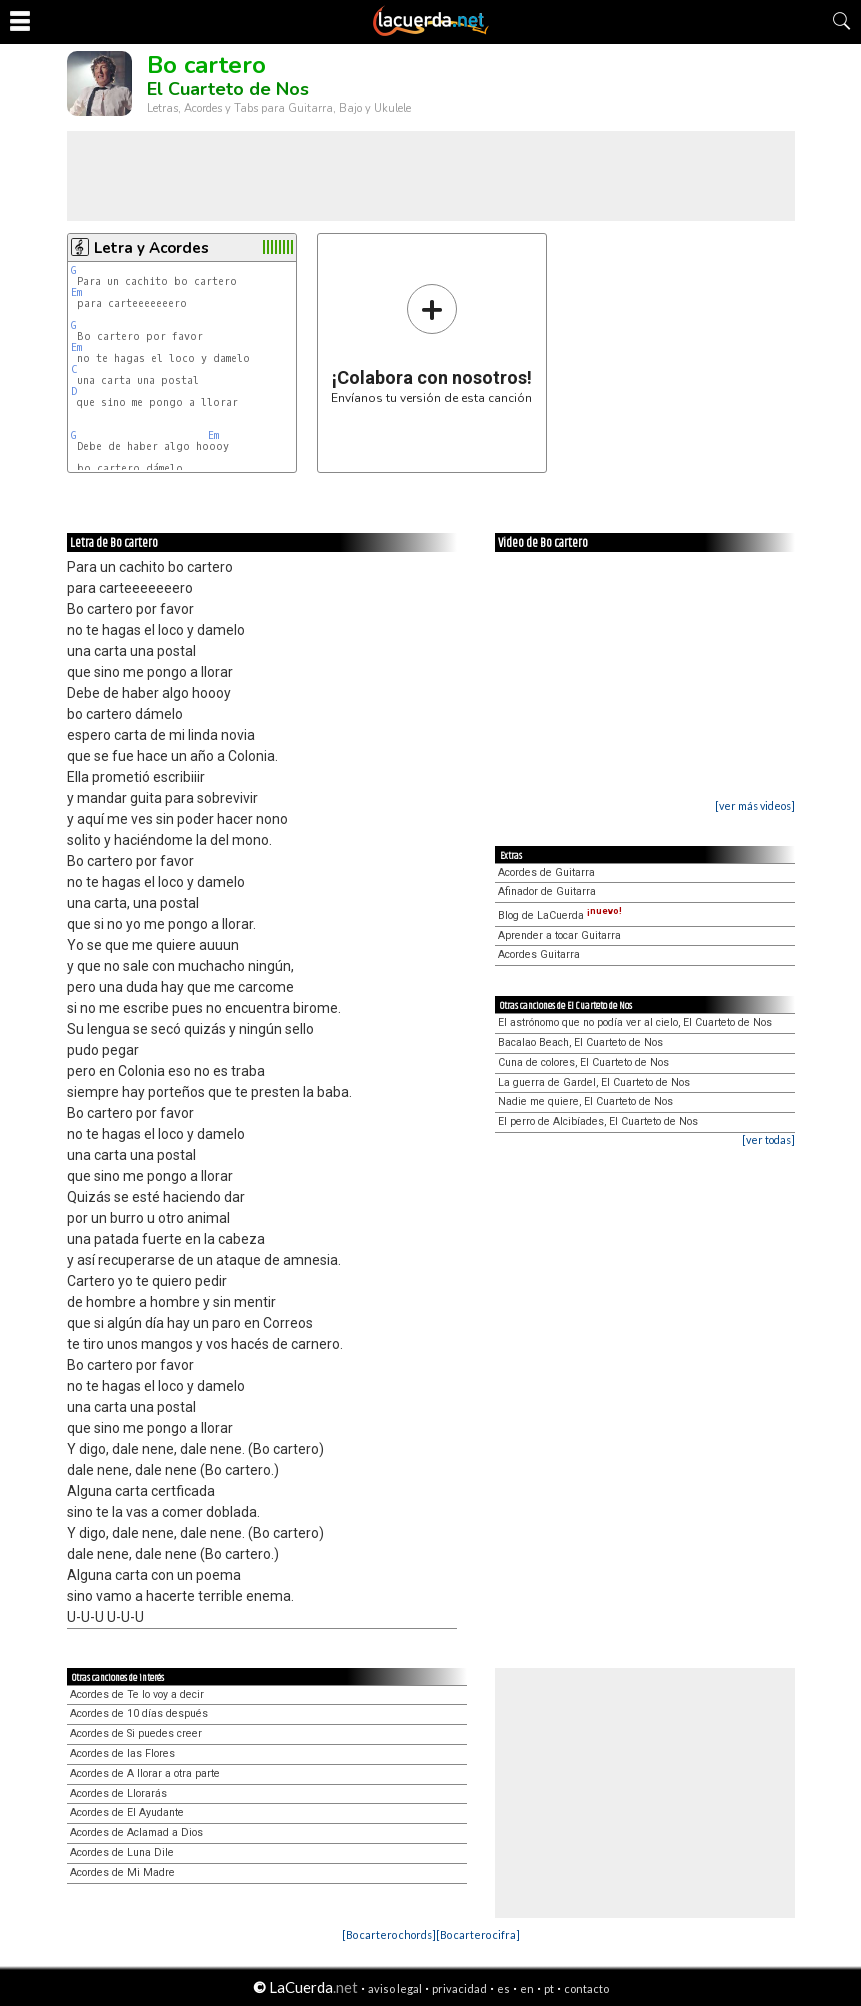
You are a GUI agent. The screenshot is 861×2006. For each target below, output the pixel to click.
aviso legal (395, 1988)
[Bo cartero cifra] (478, 1934)
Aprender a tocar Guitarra (559, 935)
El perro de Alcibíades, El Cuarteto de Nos (598, 1121)
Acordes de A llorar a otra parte (145, 1773)
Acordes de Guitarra (546, 872)
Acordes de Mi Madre (122, 1872)
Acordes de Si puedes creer (136, 1733)
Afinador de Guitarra (547, 891)
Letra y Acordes (151, 248)
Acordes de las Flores (122, 1753)
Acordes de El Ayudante (127, 1812)
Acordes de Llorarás (118, 1793)
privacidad (459, 1988)
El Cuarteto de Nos (228, 89)
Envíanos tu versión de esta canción (431, 343)
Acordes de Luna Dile (122, 1852)
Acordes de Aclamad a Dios (136, 1832)
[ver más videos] (755, 805)
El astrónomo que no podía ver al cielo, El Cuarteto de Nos (635, 1022)
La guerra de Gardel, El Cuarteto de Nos (594, 1082)
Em (76, 292)
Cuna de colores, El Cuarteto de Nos (583, 1062)
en (527, 1988)
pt (549, 1988)
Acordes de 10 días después (139, 1713)
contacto (586, 1988)
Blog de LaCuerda (560, 915)
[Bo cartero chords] (389, 1934)
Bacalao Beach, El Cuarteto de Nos (580, 1042)
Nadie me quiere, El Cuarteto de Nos (585, 1101)
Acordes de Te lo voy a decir (137, 1694)
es (503, 1988)
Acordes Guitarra (539, 954)
